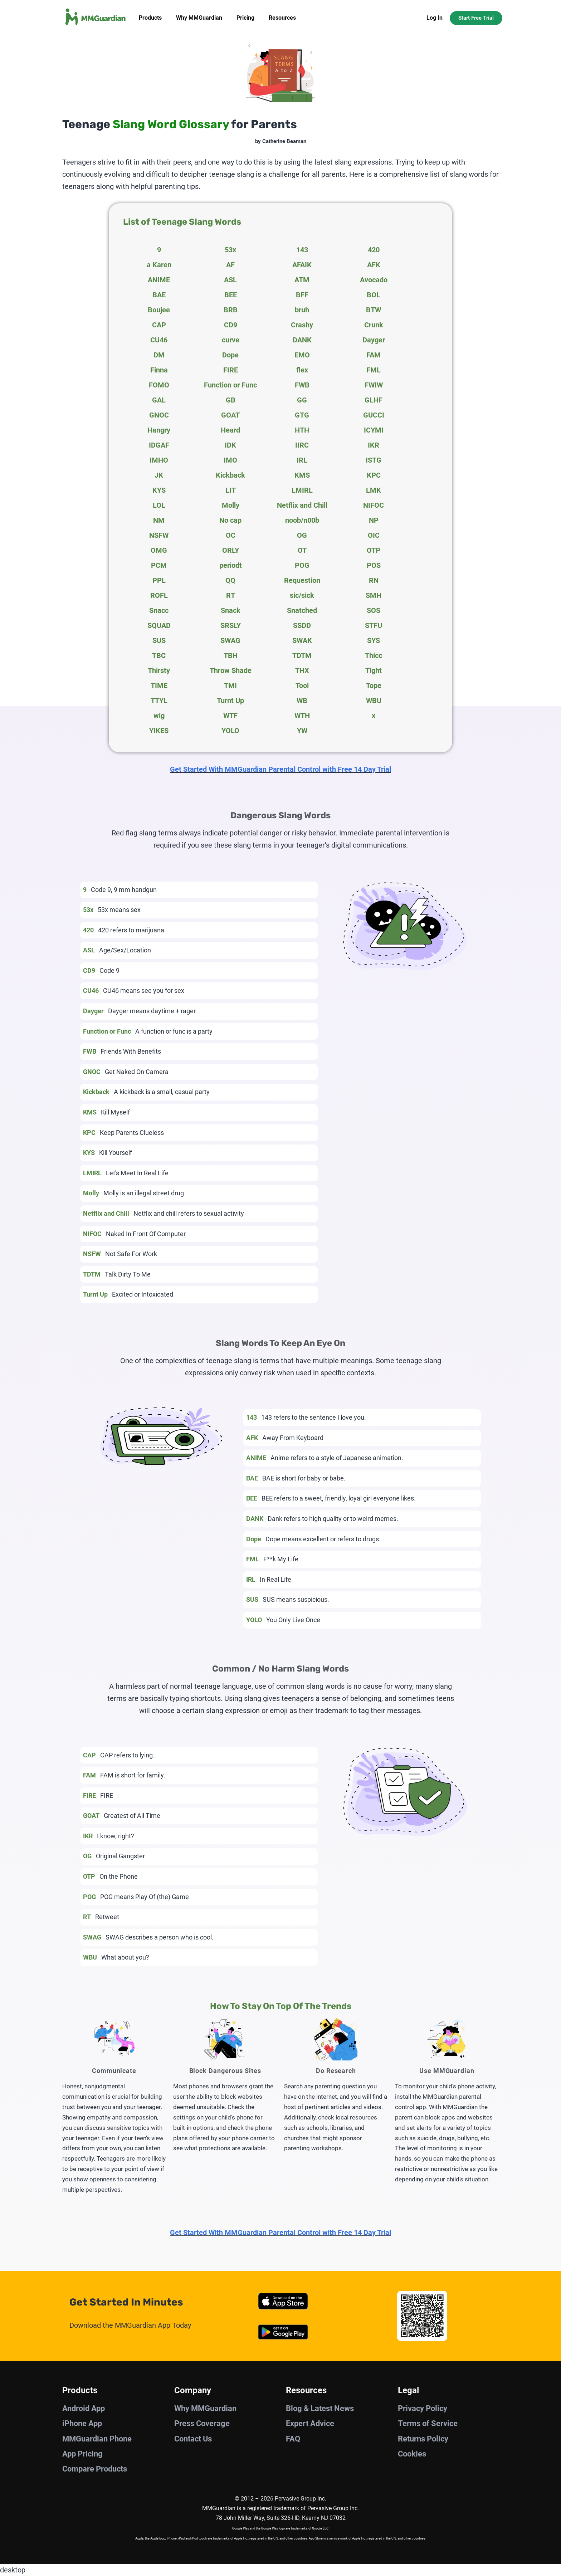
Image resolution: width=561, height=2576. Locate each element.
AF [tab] (230, 264)
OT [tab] (302, 550)
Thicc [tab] (373, 655)
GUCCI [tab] (373, 415)
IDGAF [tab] (159, 445)
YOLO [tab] (230, 730)
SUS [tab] (159, 640)
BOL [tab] (373, 295)
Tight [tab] (373, 670)
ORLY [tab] (230, 550)
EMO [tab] (302, 355)
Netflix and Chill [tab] (302, 505)
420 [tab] (374, 249)
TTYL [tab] (159, 700)
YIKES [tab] (159, 730)
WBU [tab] (373, 700)
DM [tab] (159, 355)
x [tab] (373, 715)
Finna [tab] (159, 370)
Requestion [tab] (302, 580)
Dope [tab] (230, 355)
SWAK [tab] (302, 640)
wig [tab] (159, 715)
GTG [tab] (302, 415)
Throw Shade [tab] (231, 670)
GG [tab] (302, 400)
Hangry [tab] (158, 430)
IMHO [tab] (159, 460)
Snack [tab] (230, 610)
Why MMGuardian (199, 17)
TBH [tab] (231, 655)
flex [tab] (302, 370)
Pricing (245, 17)
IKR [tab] (373, 445)
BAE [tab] (159, 295)
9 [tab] (159, 249)
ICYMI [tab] (374, 430)
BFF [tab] (302, 295)
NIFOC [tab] (373, 505)
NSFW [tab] (159, 535)
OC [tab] (230, 535)
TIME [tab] (159, 685)
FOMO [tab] (159, 385)
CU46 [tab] (158, 340)
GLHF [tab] (373, 400)
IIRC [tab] (302, 445)
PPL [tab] (159, 580)
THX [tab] (302, 670)
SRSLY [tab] (230, 625)
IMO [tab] (230, 460)
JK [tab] (159, 475)
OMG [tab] (159, 550)
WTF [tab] (230, 715)
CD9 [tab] (230, 325)
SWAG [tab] (230, 640)
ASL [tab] (230, 279)
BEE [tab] (230, 295)
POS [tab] (374, 565)
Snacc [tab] (159, 610)
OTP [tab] (373, 550)
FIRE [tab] (230, 370)
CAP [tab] (159, 325)
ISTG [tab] (373, 460)
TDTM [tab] (302, 655)
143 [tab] (302, 249)
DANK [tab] (302, 340)
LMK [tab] (373, 490)
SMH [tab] (373, 595)
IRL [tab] (302, 460)
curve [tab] (230, 340)
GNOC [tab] (159, 415)
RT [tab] (230, 595)
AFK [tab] (373, 264)
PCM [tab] (159, 565)
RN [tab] (374, 580)
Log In (434, 17)
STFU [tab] (373, 625)
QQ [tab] (230, 580)
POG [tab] (302, 565)
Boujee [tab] (159, 310)
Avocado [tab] (373, 279)
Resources (282, 17)
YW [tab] (302, 730)
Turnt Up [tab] (230, 700)
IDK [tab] (230, 445)
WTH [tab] (302, 715)
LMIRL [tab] (302, 490)
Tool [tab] (302, 685)
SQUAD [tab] (159, 625)
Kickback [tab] (230, 475)
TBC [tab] (159, 655)
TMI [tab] (230, 685)
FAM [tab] (373, 355)
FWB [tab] (302, 385)
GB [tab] (230, 400)
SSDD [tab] (302, 625)
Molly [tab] (230, 505)
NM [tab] (159, 520)
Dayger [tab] (373, 340)
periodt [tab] (230, 565)
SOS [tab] (373, 610)
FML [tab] (373, 370)
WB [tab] (302, 700)
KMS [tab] (302, 475)
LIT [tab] (230, 490)
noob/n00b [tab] (302, 520)
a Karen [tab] (159, 264)
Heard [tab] (230, 430)
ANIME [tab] (159, 279)
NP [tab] (374, 520)
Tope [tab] (373, 685)
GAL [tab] (159, 400)
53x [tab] (230, 249)
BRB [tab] (231, 310)
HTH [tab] (302, 430)
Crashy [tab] (302, 325)
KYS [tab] (159, 490)
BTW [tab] (373, 310)
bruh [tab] (302, 310)
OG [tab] (302, 535)
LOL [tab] (159, 505)
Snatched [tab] (302, 610)
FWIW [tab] (374, 385)
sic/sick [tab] (302, 595)
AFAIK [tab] (302, 264)
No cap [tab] (230, 520)
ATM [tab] (301, 279)
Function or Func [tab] (230, 385)
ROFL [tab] (159, 595)
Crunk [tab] (373, 325)
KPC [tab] (374, 475)
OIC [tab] (374, 535)
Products (150, 17)
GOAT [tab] (230, 415)
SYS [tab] (373, 640)
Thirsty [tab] (159, 670)
